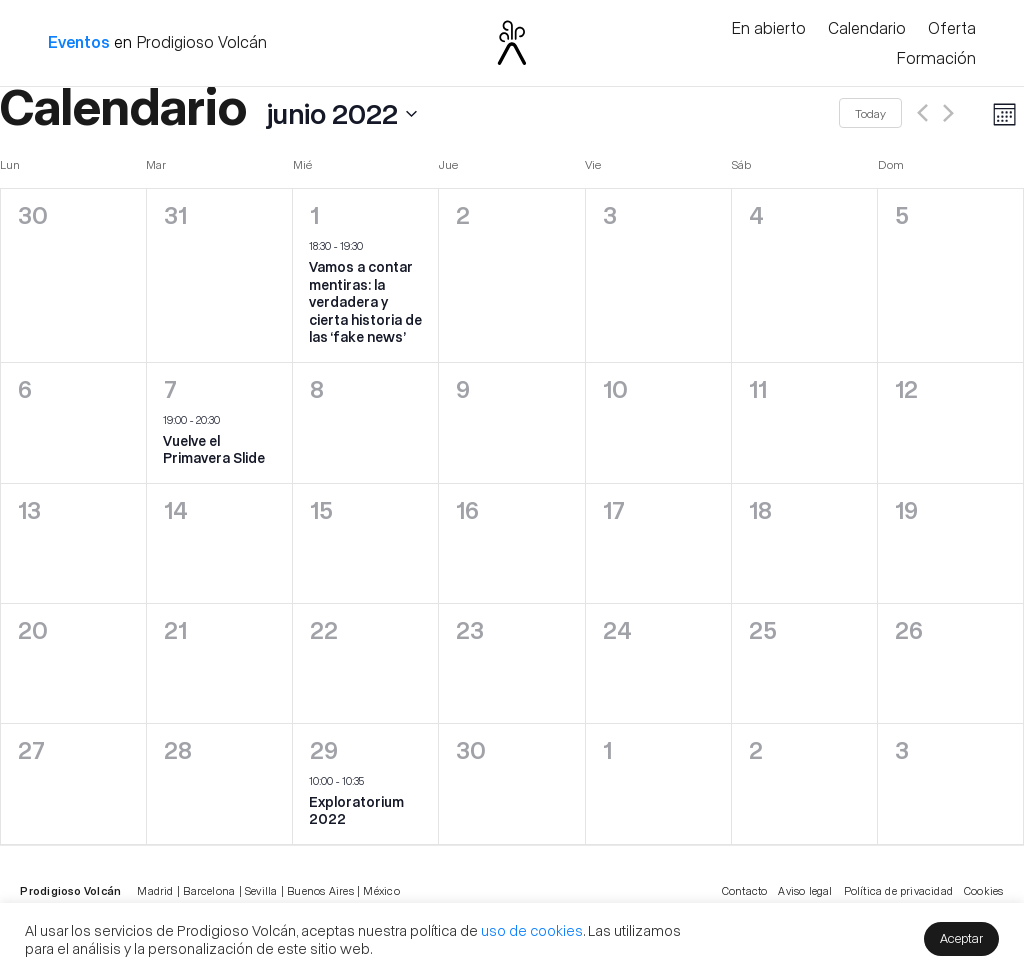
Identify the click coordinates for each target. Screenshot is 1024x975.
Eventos (79, 41)
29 (324, 749)
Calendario (867, 29)
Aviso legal (805, 890)
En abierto (768, 29)
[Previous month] (922, 113)
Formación (936, 59)
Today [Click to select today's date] (870, 113)
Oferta (952, 29)
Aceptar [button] (961, 937)
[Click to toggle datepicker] (209, 113)
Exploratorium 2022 (356, 810)
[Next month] (948, 113)
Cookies (983, 890)
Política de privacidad (898, 890)
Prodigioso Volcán (201, 41)
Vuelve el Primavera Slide (214, 449)
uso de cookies (532, 930)
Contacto (745, 890)
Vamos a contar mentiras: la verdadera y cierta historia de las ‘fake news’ (365, 301)
